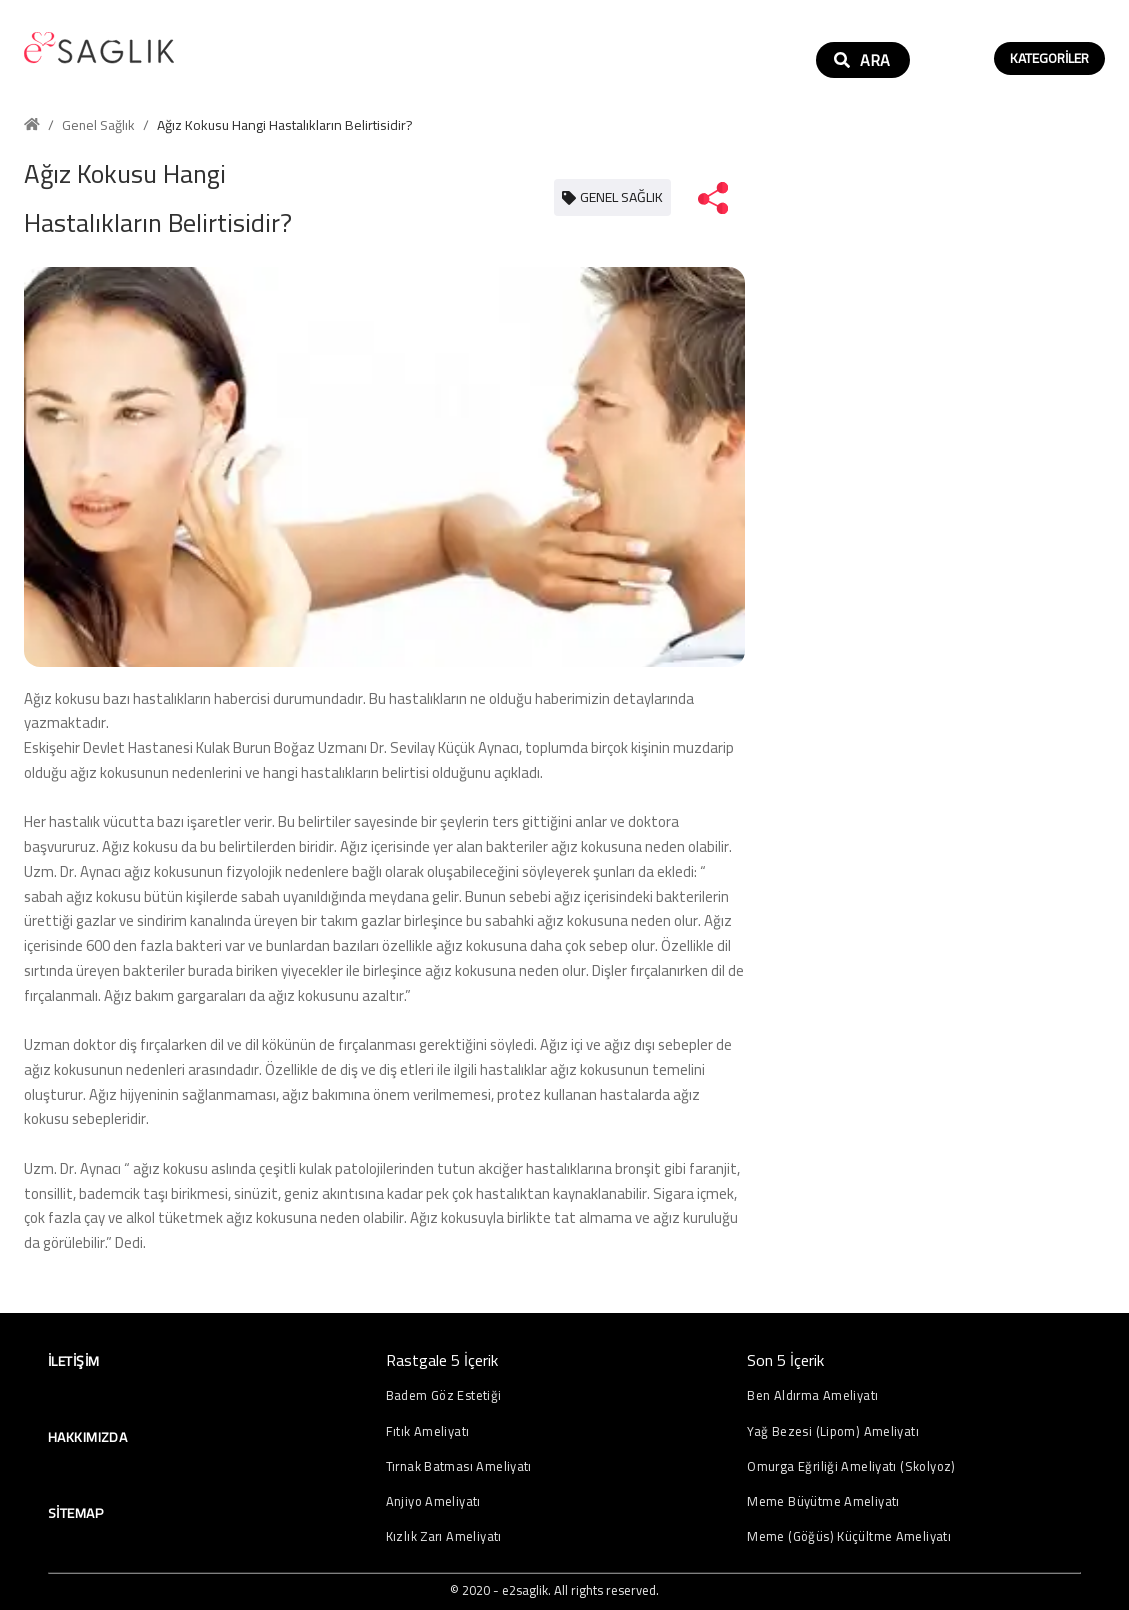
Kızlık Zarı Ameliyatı (444, 1536)
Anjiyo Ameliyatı (433, 1501)
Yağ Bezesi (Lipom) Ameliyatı (833, 1431)
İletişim (73, 1361)
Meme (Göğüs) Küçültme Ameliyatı (849, 1536)
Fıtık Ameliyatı (428, 1431)
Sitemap (75, 1513)
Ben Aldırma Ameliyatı (812, 1395)
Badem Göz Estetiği (444, 1395)
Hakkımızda (87, 1437)
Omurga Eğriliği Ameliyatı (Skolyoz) (851, 1466)
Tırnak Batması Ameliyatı (459, 1466)
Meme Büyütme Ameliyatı (823, 1501)
